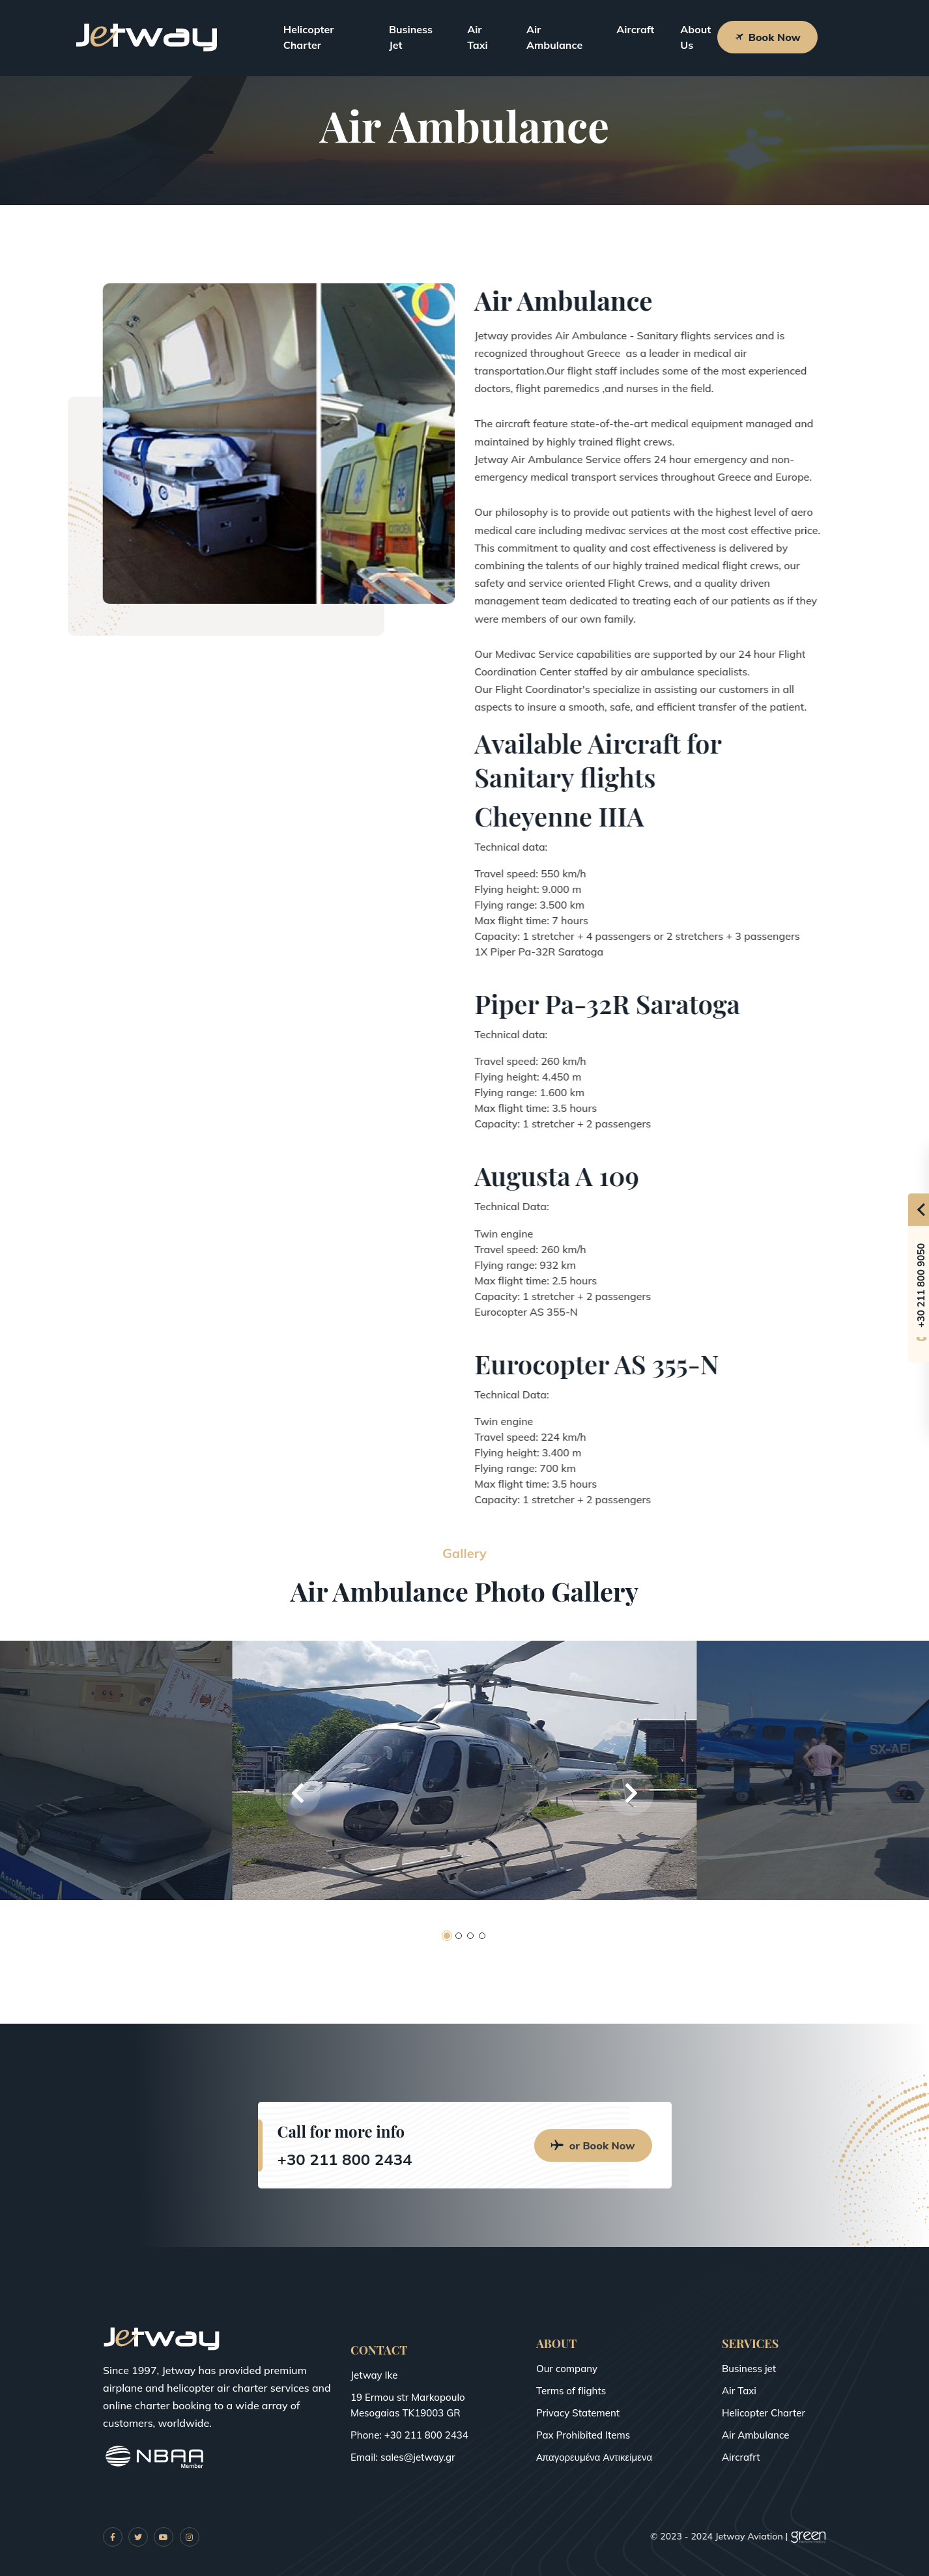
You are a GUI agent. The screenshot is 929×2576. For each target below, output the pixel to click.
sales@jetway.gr (417, 2457)
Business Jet (411, 37)
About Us (695, 37)
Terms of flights (571, 2391)
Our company (566, 2368)
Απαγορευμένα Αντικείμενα (594, 2457)
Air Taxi (477, 37)
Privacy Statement (578, 2413)
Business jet (749, 2368)
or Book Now (593, 2145)
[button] (298, 1793)
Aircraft (635, 29)
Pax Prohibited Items (583, 2435)
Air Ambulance (554, 37)
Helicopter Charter (308, 37)
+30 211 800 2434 (345, 2159)
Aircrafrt (741, 2457)
